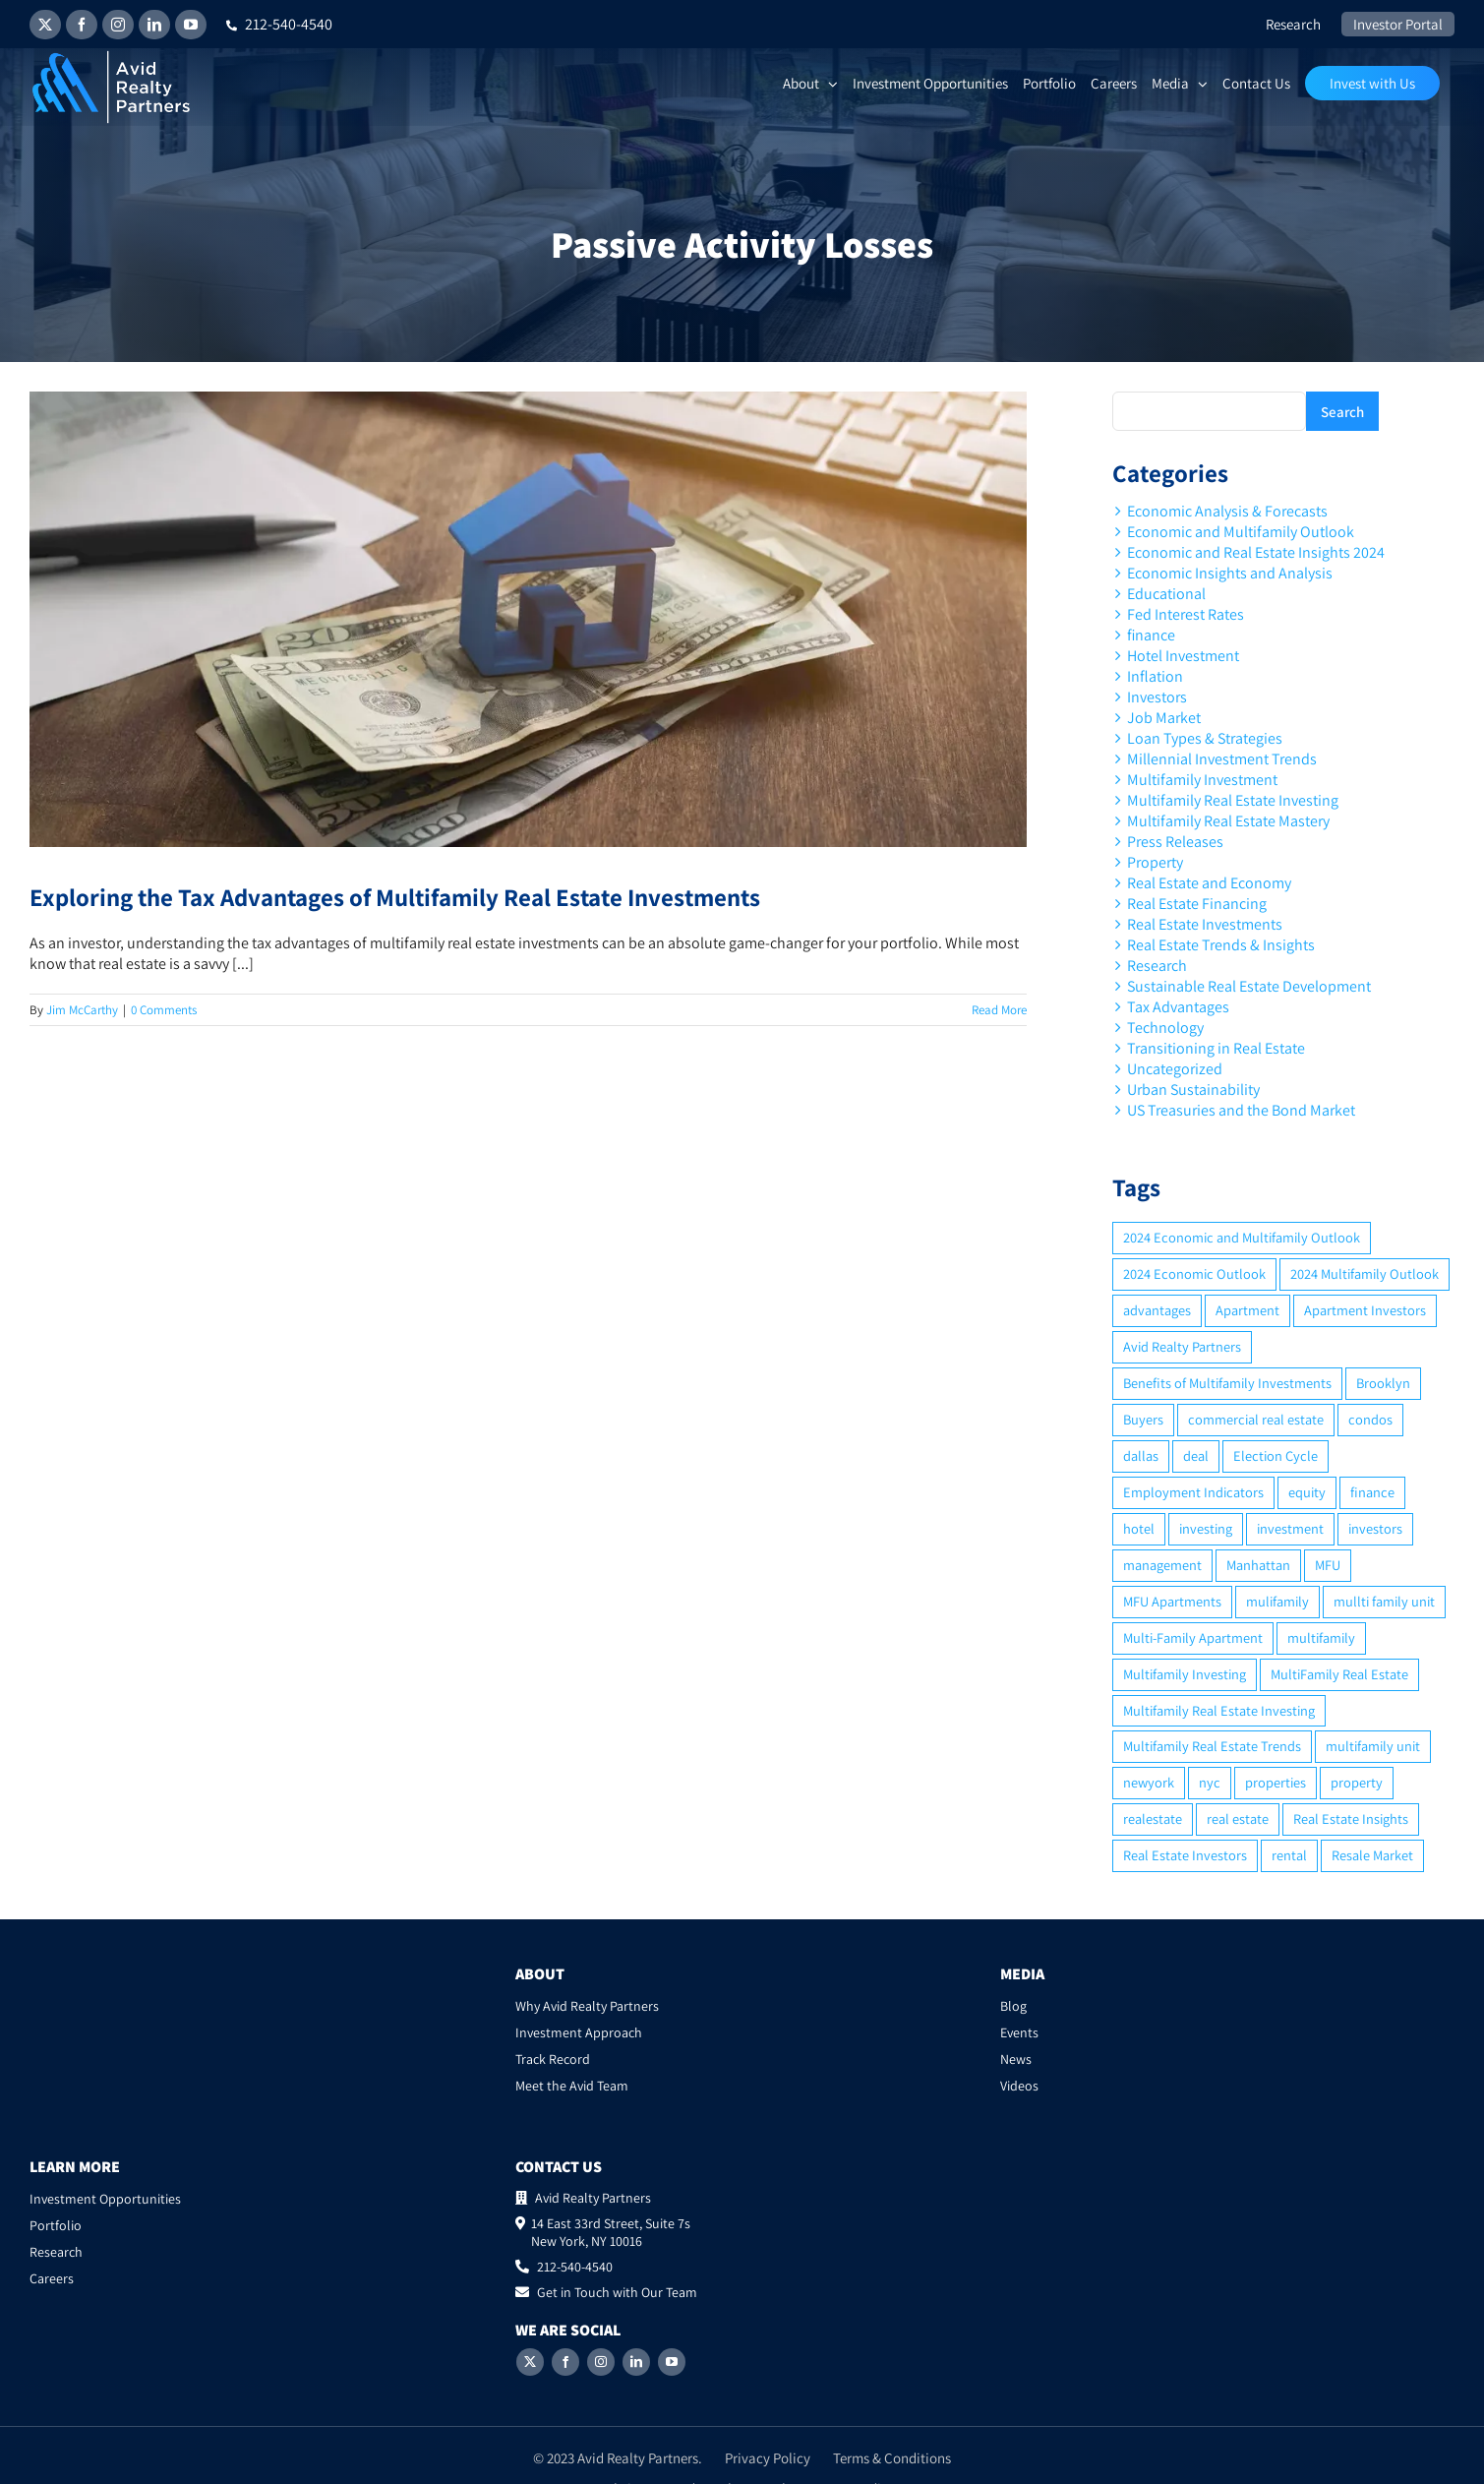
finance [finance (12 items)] (1372, 1492)
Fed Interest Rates (1185, 614)
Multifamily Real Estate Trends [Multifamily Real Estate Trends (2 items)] (1212, 1745)
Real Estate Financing (1197, 903)
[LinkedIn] (636, 2344)
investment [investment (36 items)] (1290, 1528)
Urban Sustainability (1193, 1089)
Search (1342, 411)
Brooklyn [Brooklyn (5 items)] (1383, 1382)
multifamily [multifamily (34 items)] (1321, 1637)
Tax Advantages (1178, 1007)
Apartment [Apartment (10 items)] (1247, 1310)
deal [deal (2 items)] (1196, 1455)
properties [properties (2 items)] (1275, 1782)
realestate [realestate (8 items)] (1152, 1818)
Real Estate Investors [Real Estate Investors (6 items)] (1185, 1855)
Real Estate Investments (1204, 924)
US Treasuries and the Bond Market (1241, 1110)
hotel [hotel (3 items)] (1139, 1528)
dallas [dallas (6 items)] (1140, 1455)
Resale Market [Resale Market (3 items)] (1372, 1855)
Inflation (1155, 676)
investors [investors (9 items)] (1375, 1528)
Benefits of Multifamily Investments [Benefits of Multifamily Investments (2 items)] (1227, 1382)
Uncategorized (1174, 1069)
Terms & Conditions (892, 2440)
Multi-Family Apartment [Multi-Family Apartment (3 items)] (1193, 1637)
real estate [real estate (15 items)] (1238, 1818)
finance (1151, 635)
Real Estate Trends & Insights (1221, 945)
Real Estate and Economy (1209, 883)
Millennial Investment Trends (1222, 759)
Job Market (1164, 717)
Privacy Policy (767, 2440)
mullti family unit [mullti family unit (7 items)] (1384, 1601)
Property (1155, 862)
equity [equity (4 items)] (1307, 1492)
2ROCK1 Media (844, 2470)
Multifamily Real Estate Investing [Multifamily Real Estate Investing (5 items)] (1219, 1710)
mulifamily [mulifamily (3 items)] (1277, 1601)
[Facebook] (565, 2344)
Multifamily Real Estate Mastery (1228, 821)
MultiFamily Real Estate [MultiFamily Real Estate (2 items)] (1339, 1674)
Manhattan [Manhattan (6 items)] (1258, 1564)
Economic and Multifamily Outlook (1240, 531)
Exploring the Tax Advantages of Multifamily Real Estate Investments (395, 896)
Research (1157, 965)
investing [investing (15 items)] (1205, 1528)
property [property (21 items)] (1357, 1782)
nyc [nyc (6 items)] (1209, 1782)
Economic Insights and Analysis (1230, 573)
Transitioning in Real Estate (1216, 1048)
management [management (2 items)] (1162, 1564)
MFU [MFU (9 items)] (1327, 1564)
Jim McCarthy (82, 1009)
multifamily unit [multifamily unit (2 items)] (1373, 1745)
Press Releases (1175, 841)
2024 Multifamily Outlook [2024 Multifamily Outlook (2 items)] (1364, 1273)
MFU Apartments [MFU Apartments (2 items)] (1172, 1601)
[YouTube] (671, 2344)
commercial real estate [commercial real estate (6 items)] (1256, 1419)
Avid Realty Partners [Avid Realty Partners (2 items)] (1182, 1346)
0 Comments (164, 1009)
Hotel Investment (1183, 655)
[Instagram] (601, 2344)
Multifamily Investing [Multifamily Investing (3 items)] (1184, 1674)
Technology (1165, 1027)
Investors (1157, 697)
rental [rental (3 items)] (1289, 1855)
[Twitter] (530, 2344)
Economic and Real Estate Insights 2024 (1256, 552)
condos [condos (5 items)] (1370, 1419)
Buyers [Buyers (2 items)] (1143, 1419)
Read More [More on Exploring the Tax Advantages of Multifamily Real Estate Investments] (999, 1009)
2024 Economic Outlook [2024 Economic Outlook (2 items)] (1194, 1273)
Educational (1166, 593)
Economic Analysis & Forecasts (1227, 511)
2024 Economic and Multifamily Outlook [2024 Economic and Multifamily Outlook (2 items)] (1241, 1237)
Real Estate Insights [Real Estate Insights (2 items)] (1350, 1818)
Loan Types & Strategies (1204, 738)
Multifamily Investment (1202, 779)
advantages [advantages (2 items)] (1157, 1310)
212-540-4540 (279, 24)
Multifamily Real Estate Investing (1232, 800)
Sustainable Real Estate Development (1249, 986)
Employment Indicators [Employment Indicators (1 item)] (1193, 1492)
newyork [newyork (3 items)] (1148, 1782)
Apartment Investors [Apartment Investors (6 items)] (1365, 1310)
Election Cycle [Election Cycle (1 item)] (1275, 1455)
